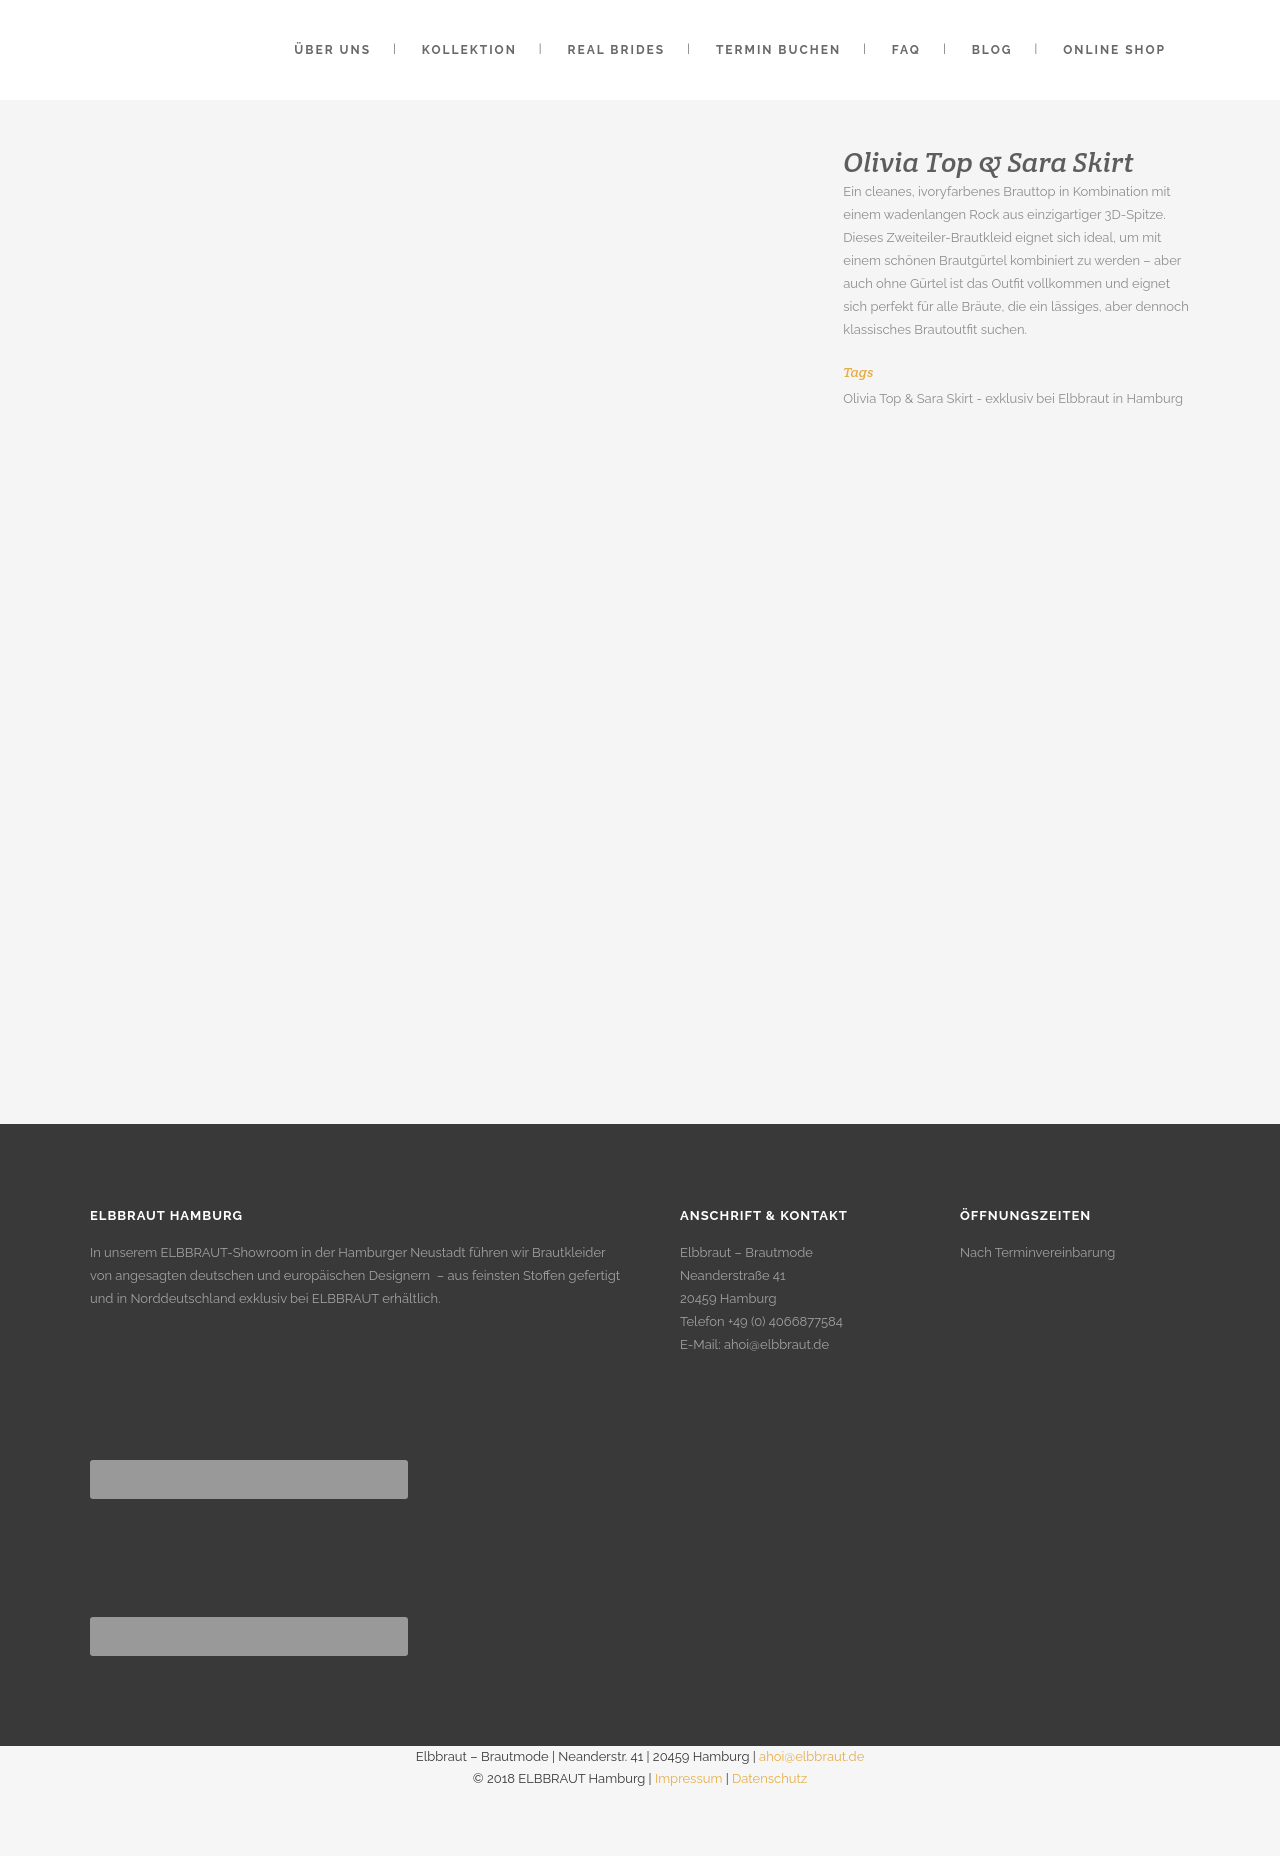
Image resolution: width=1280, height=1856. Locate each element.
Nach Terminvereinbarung (1037, 1252)
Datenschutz (769, 1778)
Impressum (688, 1778)
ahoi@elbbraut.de (776, 1344)
